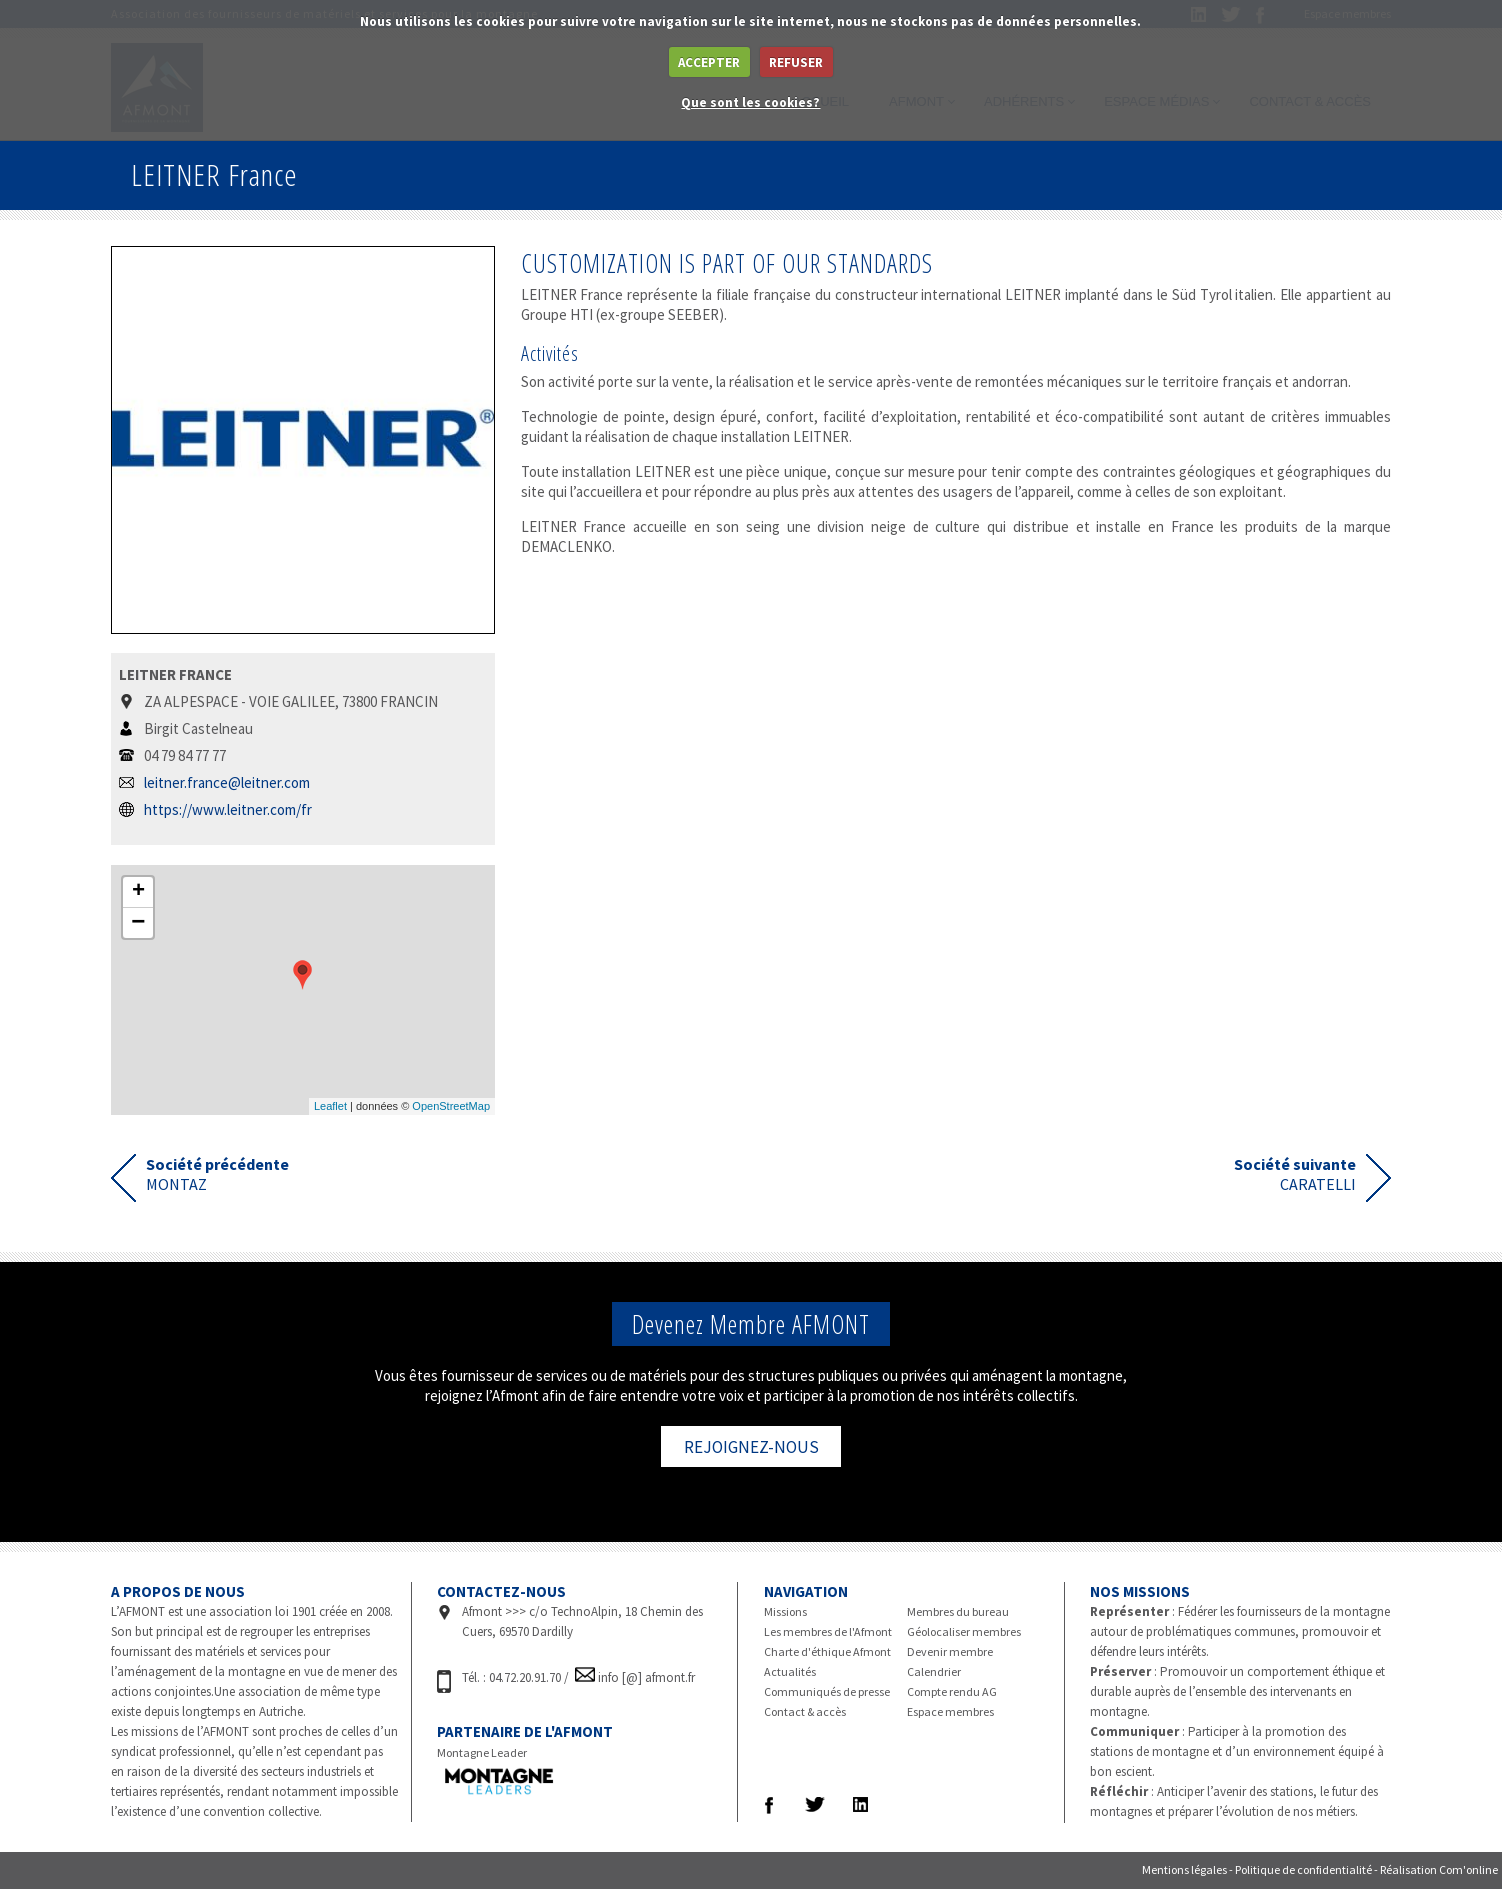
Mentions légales (1184, 1869)
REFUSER (796, 62)
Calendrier (934, 1671)
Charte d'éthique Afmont (827, 1651)
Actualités (790, 1671)
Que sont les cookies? (750, 102)
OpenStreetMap (451, 1106)
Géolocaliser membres (964, 1631)
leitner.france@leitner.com (227, 782)
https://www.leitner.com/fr (228, 809)
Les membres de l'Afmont (828, 1631)
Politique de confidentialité (1303, 1869)
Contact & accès (805, 1711)
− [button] (138, 923)
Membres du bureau (958, 1611)
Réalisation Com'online (1439, 1869)
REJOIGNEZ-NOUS (751, 1447)
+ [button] (138, 892)
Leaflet (330, 1106)
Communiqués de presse (827, 1691)
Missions (785, 1611)
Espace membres (950, 1711)
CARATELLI (1295, 1174)
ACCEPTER (709, 62)
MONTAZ (217, 1174)
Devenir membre (950, 1651)
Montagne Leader (482, 1752)
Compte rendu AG (952, 1691)
